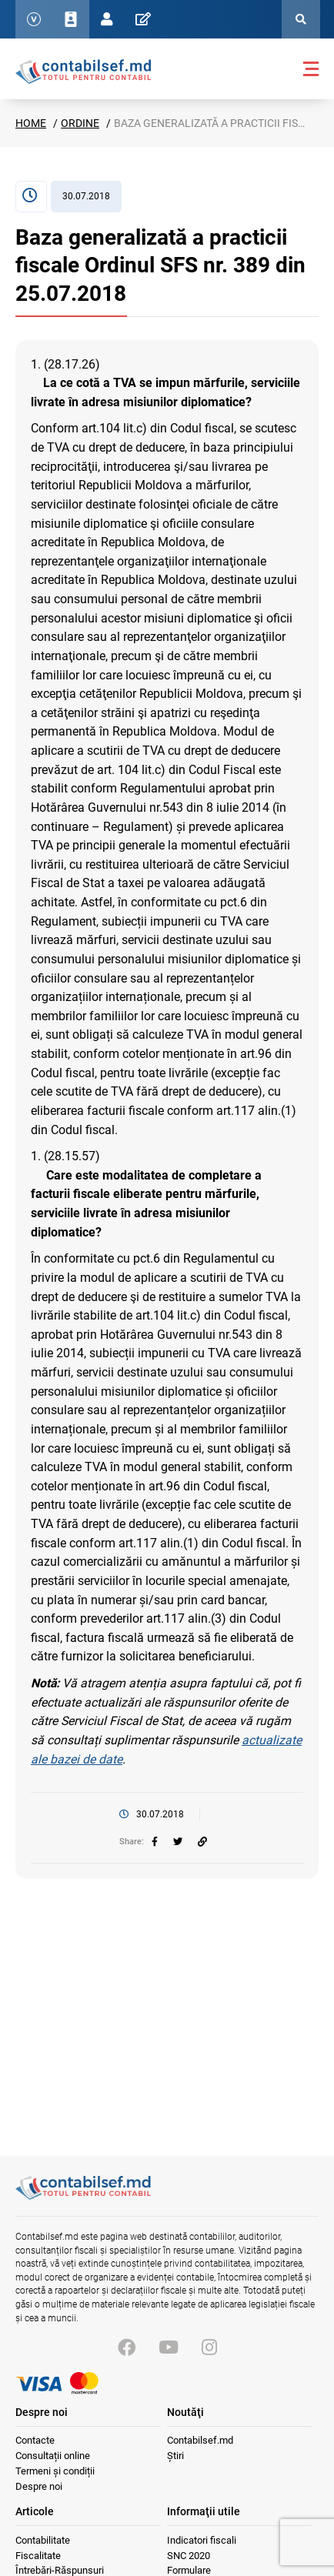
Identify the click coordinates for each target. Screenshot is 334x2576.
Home (30, 123)
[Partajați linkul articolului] (202, 1842)
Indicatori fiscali (201, 2540)
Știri (175, 2455)
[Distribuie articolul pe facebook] (155, 1842)
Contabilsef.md (200, 2440)
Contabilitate (42, 2540)
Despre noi (38, 2486)
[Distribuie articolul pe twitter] (177, 1842)
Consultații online (52, 2455)
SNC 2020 (188, 2555)
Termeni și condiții (55, 2471)
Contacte (35, 2440)
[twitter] (177, 1842)
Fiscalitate (38, 2555)
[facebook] (154, 1842)
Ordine (80, 123)
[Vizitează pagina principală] (83, 2196)
